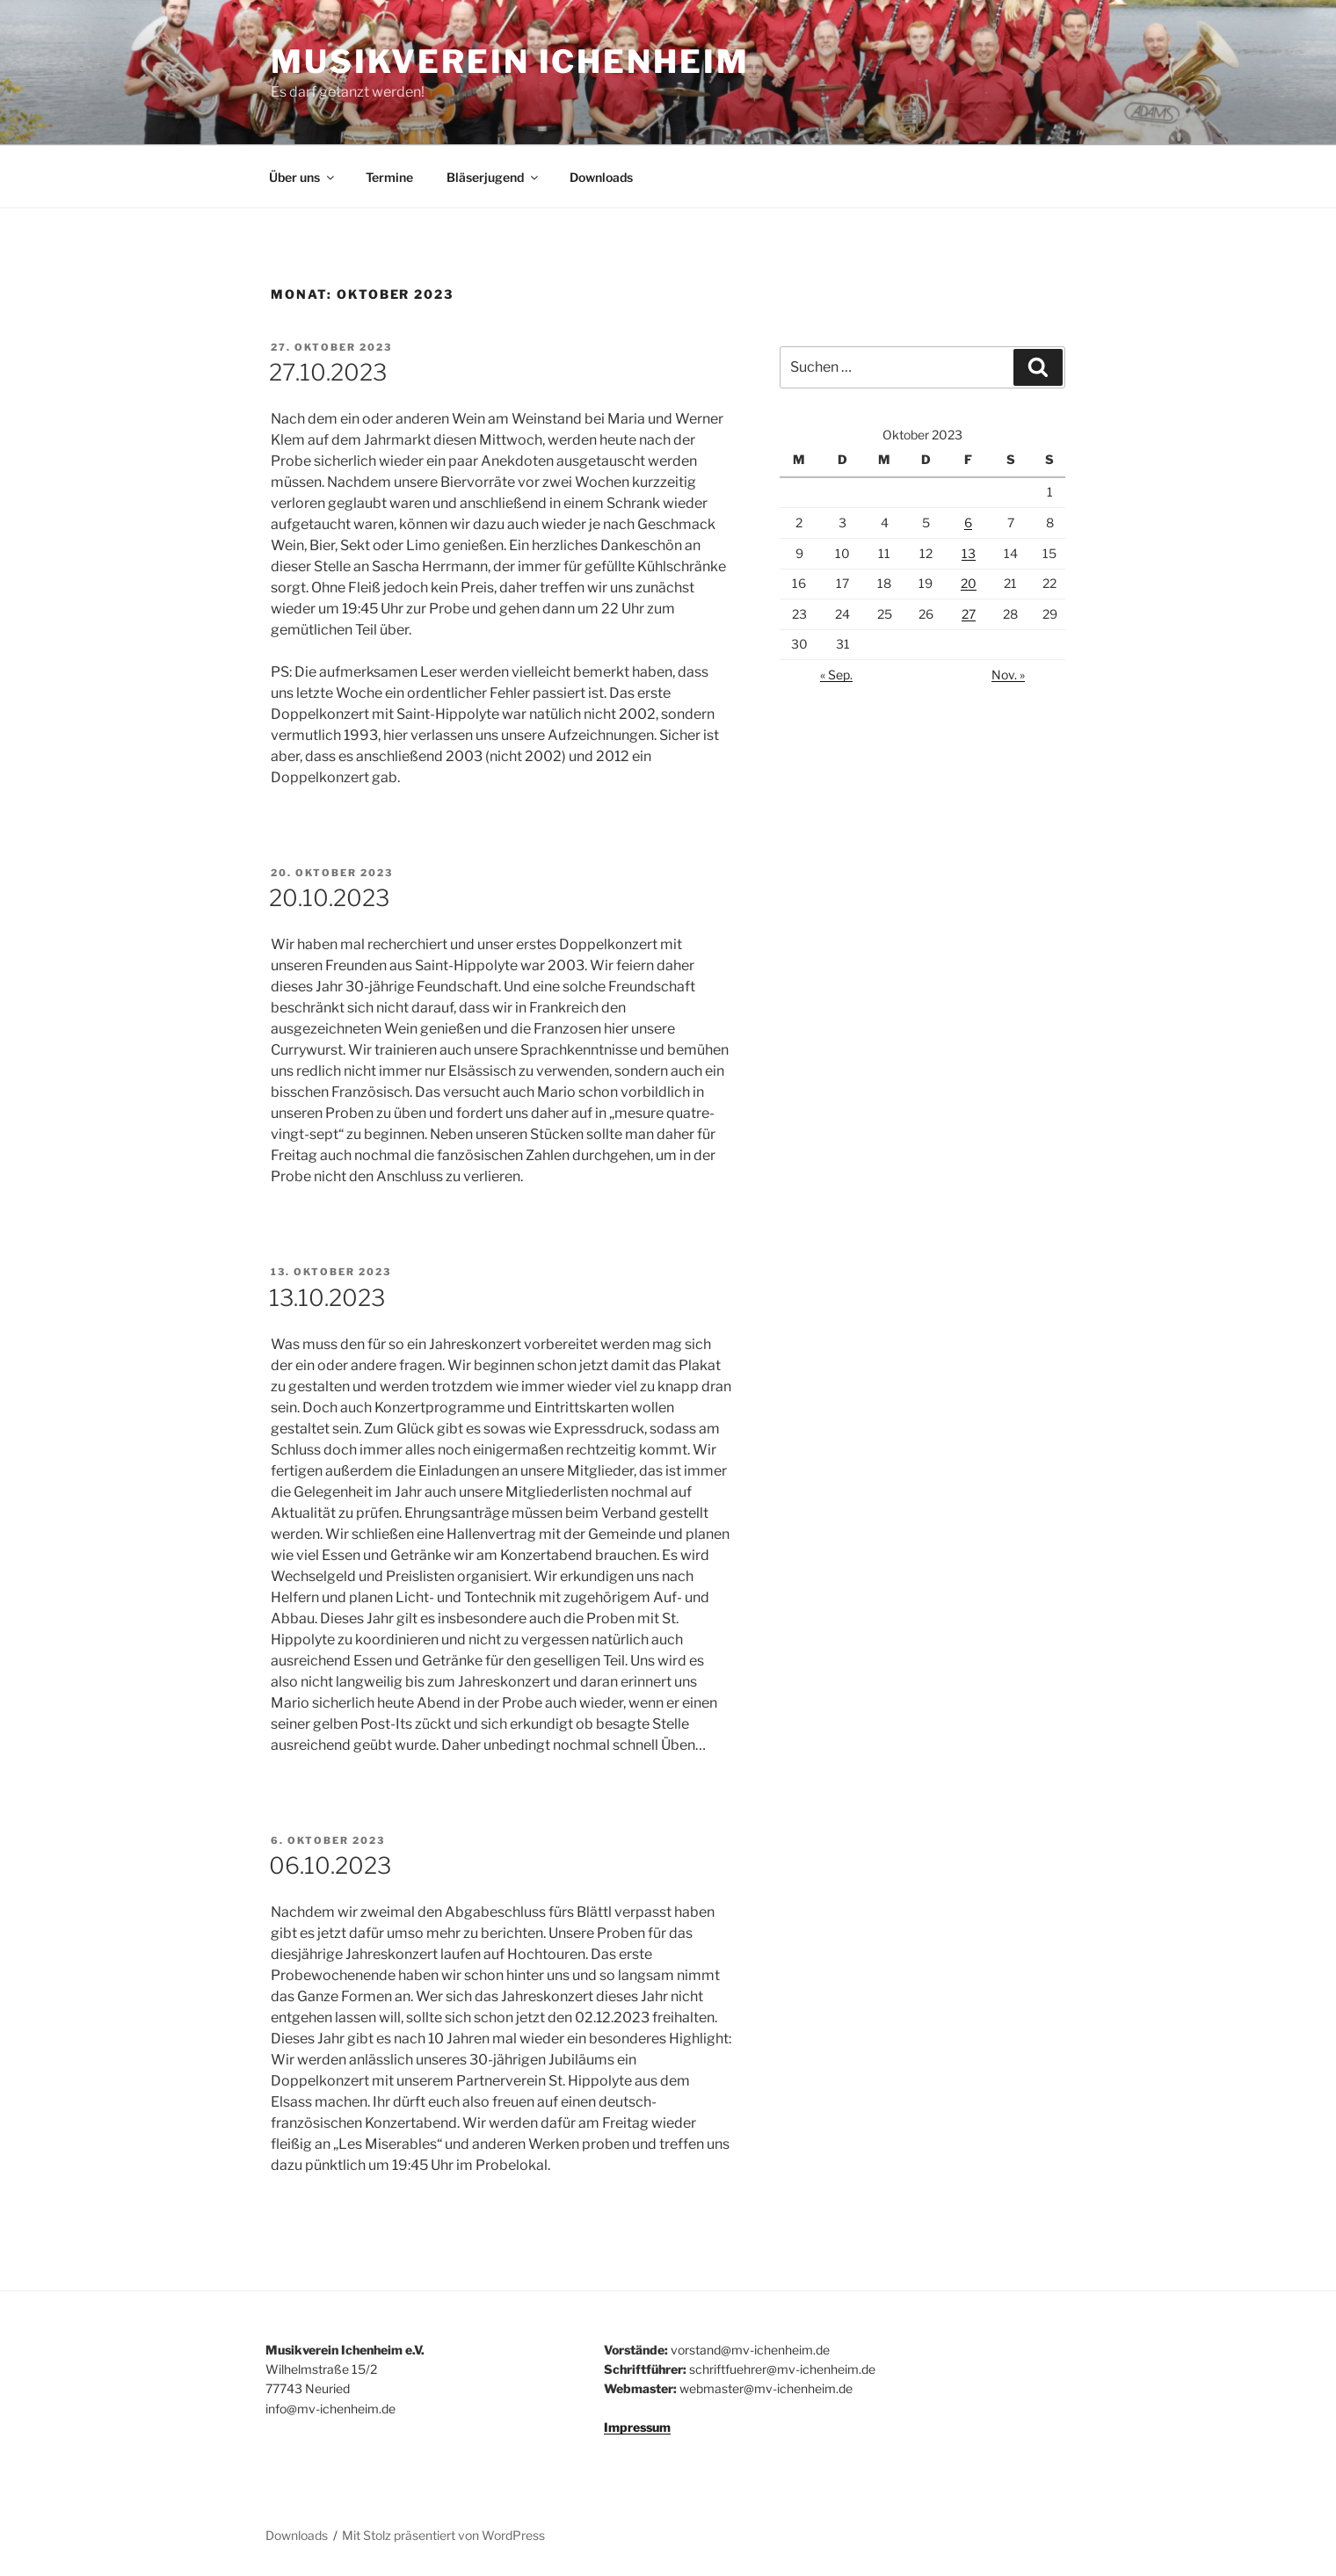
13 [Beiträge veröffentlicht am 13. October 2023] (969, 553)
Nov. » (1008, 674)
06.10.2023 (330, 1865)
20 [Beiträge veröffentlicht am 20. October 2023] (969, 583)
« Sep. (836, 674)
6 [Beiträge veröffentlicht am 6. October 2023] (968, 522)
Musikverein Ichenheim (510, 61)
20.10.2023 (329, 897)
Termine (389, 177)
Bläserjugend (494, 177)
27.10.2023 (328, 372)
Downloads (601, 177)
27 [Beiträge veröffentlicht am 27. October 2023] (969, 613)
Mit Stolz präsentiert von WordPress (443, 2535)
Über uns (303, 177)
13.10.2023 (327, 1297)
